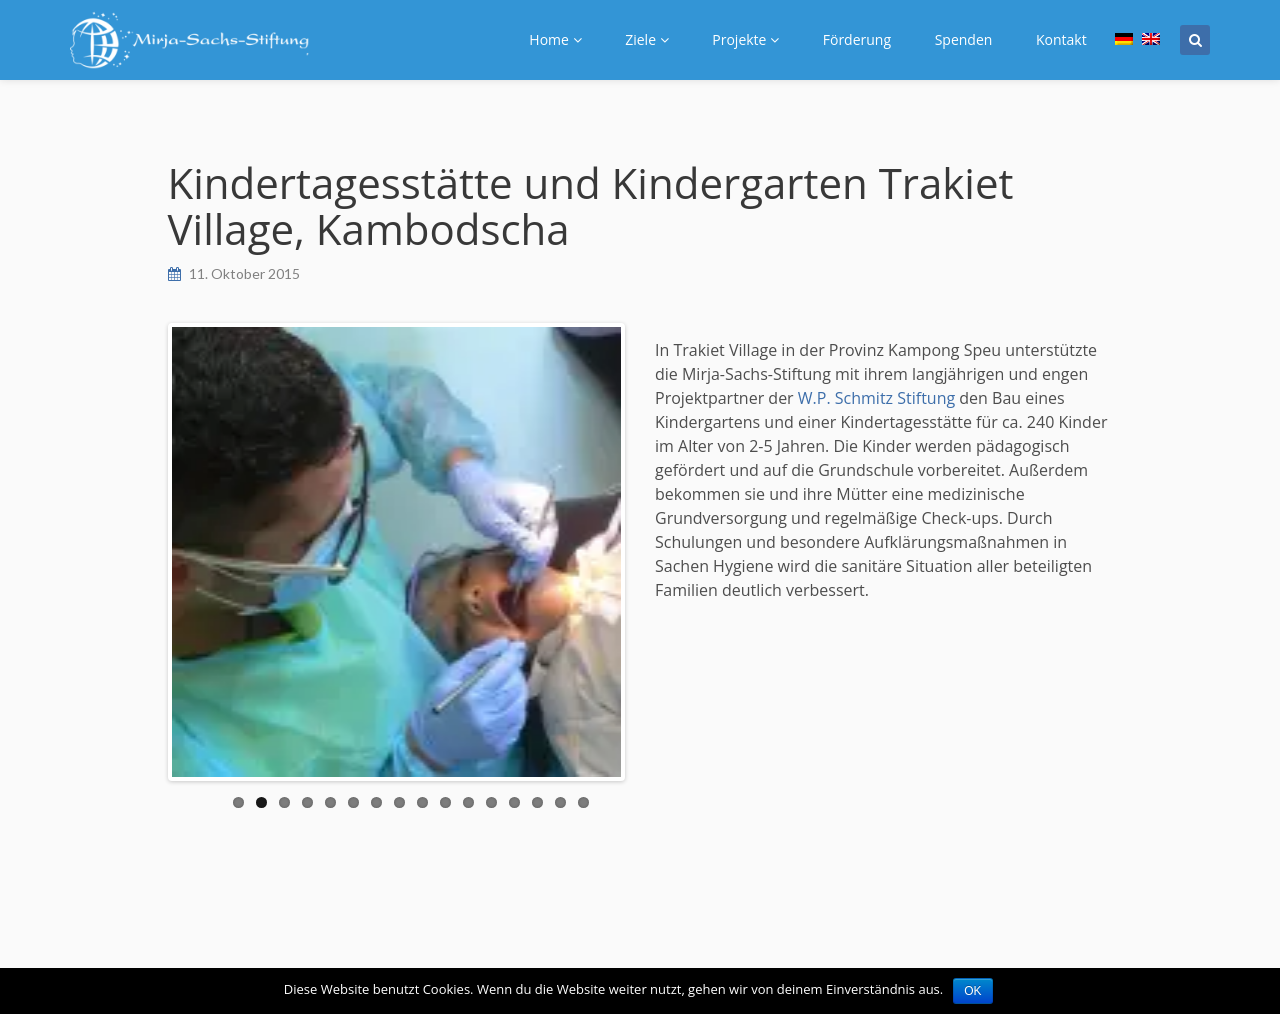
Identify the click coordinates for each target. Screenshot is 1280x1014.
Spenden (964, 39)
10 (445, 802)
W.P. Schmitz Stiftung (876, 398)
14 (537, 802)
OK (972, 991)
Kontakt (1061, 39)
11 (468, 802)
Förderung (857, 39)
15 (560, 802)
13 (514, 802)
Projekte (745, 39)
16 (583, 802)
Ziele (646, 39)
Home (555, 39)
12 (491, 802)
